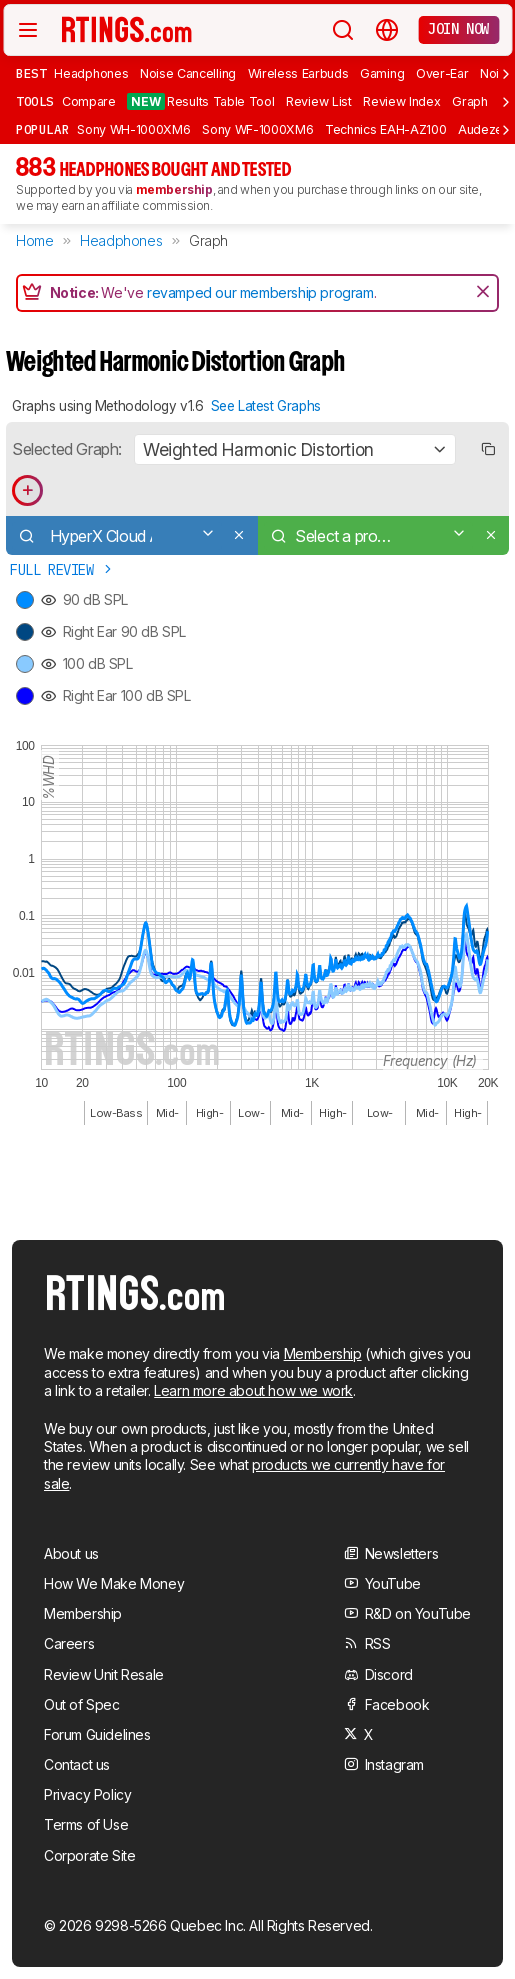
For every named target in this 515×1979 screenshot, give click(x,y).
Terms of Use (86, 1824)
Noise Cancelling (188, 73)
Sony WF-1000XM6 (257, 129)
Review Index (401, 101)
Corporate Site (89, 1855)
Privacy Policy (87, 1794)
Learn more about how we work (253, 1390)
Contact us (77, 1764)
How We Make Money (114, 1583)
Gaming (382, 73)
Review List (319, 101)
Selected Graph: (67, 449)
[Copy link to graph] (487, 449)
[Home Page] (127, 29)
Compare (89, 101)
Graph (469, 101)
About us (71, 1553)
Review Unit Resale (104, 1674)
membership (174, 189)
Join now (458, 29)
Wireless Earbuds (298, 73)
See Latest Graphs (266, 406)
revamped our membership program (260, 292)
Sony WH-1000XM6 (133, 129)
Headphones (91, 73)
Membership (323, 1353)
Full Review (62, 570)
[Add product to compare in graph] (27, 490)
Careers (69, 1643)
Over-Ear (442, 73)
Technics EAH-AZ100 (385, 129)
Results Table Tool (200, 101)
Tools (35, 101)
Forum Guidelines (97, 1734)
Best (31, 73)
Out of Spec (82, 1704)
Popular (42, 129)
